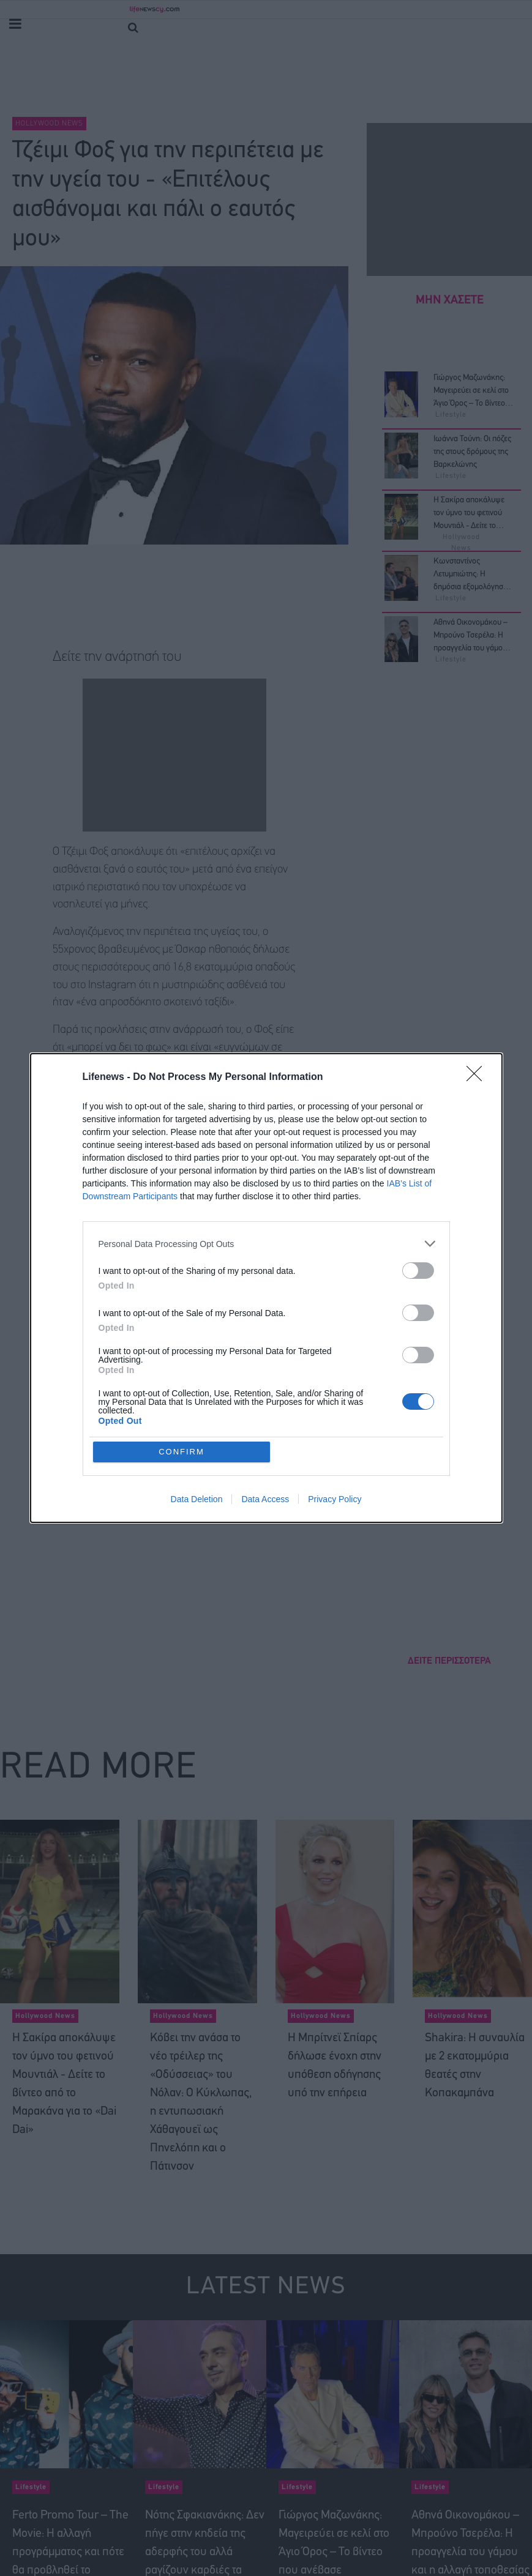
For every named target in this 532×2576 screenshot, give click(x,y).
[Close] (478, 1077)
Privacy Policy (334, 1499)
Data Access (265, 1499)
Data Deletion (197, 1499)
